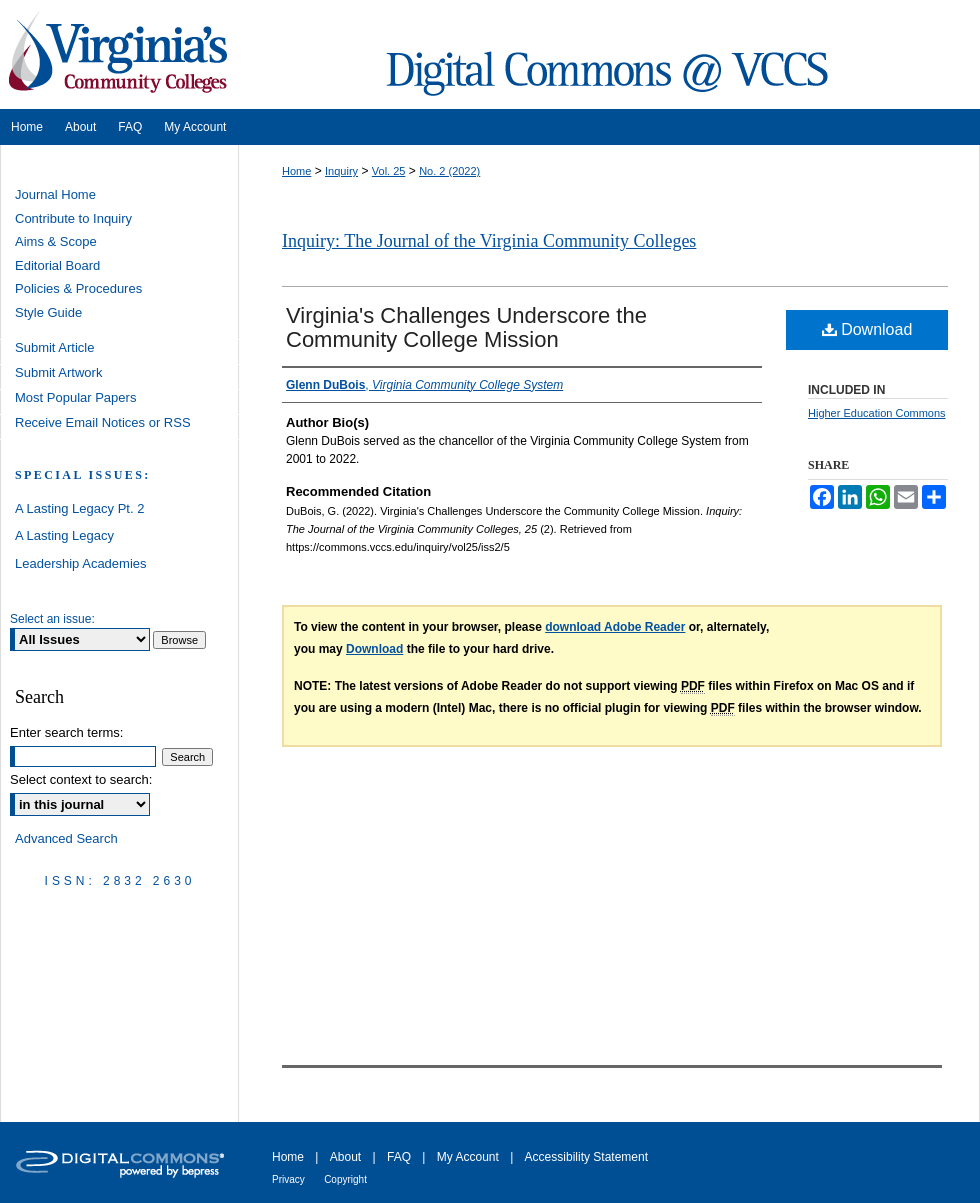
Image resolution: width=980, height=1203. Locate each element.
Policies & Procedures (78, 288)
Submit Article (54, 347)
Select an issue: (52, 619)
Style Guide (48, 312)
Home (296, 171)
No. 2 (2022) (449, 171)
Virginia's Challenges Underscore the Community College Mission (466, 327)
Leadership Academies (81, 563)
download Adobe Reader (615, 627)
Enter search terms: (66, 732)
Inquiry (341, 171)
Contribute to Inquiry (73, 218)
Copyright (345, 1179)
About (345, 1157)
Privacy (288, 1179)
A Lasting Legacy (64, 535)
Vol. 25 (389, 171)
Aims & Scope (56, 241)
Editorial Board (57, 265)
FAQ (399, 1157)
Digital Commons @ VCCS (610, 54)
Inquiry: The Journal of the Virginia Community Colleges (489, 241)
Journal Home (55, 194)
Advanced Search (66, 838)
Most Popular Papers (75, 397)
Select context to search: (81, 779)
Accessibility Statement (586, 1157)
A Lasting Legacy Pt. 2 (79, 508)
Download (867, 329)
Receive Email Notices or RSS (103, 422)
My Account (468, 1157)
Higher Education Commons (877, 413)
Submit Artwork (58, 372)
